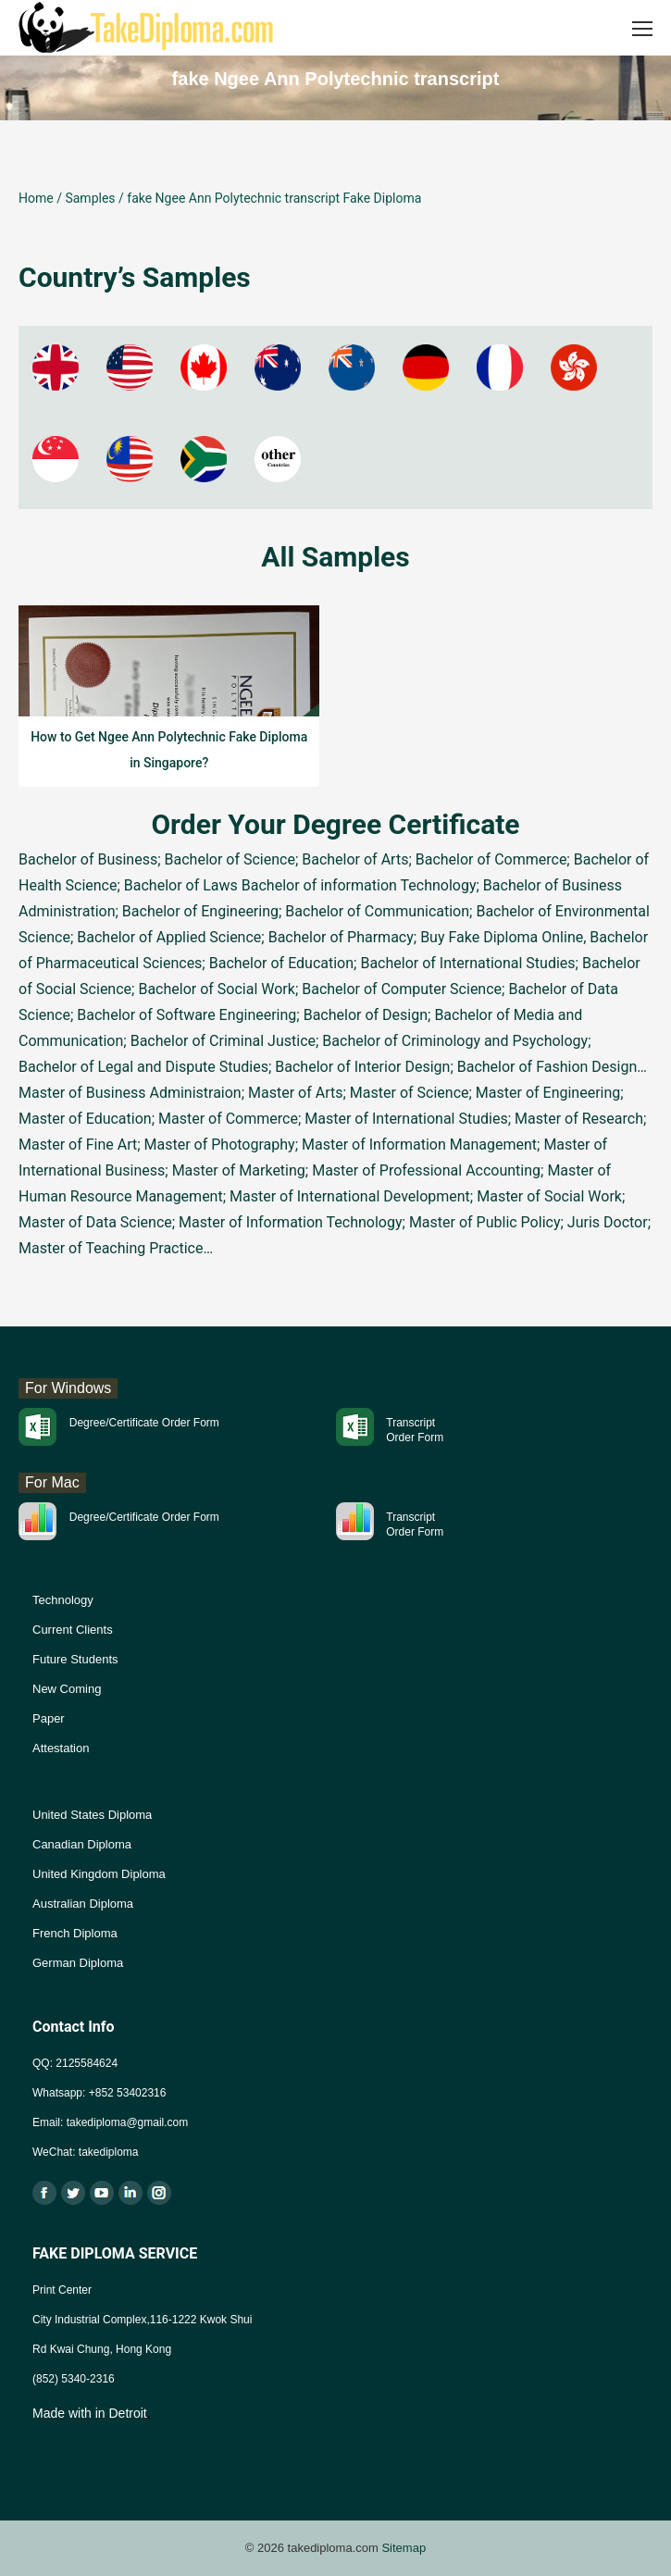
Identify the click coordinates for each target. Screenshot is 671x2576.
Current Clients (72, 1629)
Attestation (60, 1748)
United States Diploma (92, 1815)
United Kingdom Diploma (99, 1874)
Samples (90, 198)
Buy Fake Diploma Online (501, 937)
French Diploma (75, 1933)
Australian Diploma (82, 1903)
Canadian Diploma (81, 1844)
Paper (48, 1718)
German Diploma (77, 1963)
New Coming (66, 1689)
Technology (62, 1600)
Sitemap (403, 2548)
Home (36, 198)
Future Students (75, 1659)
